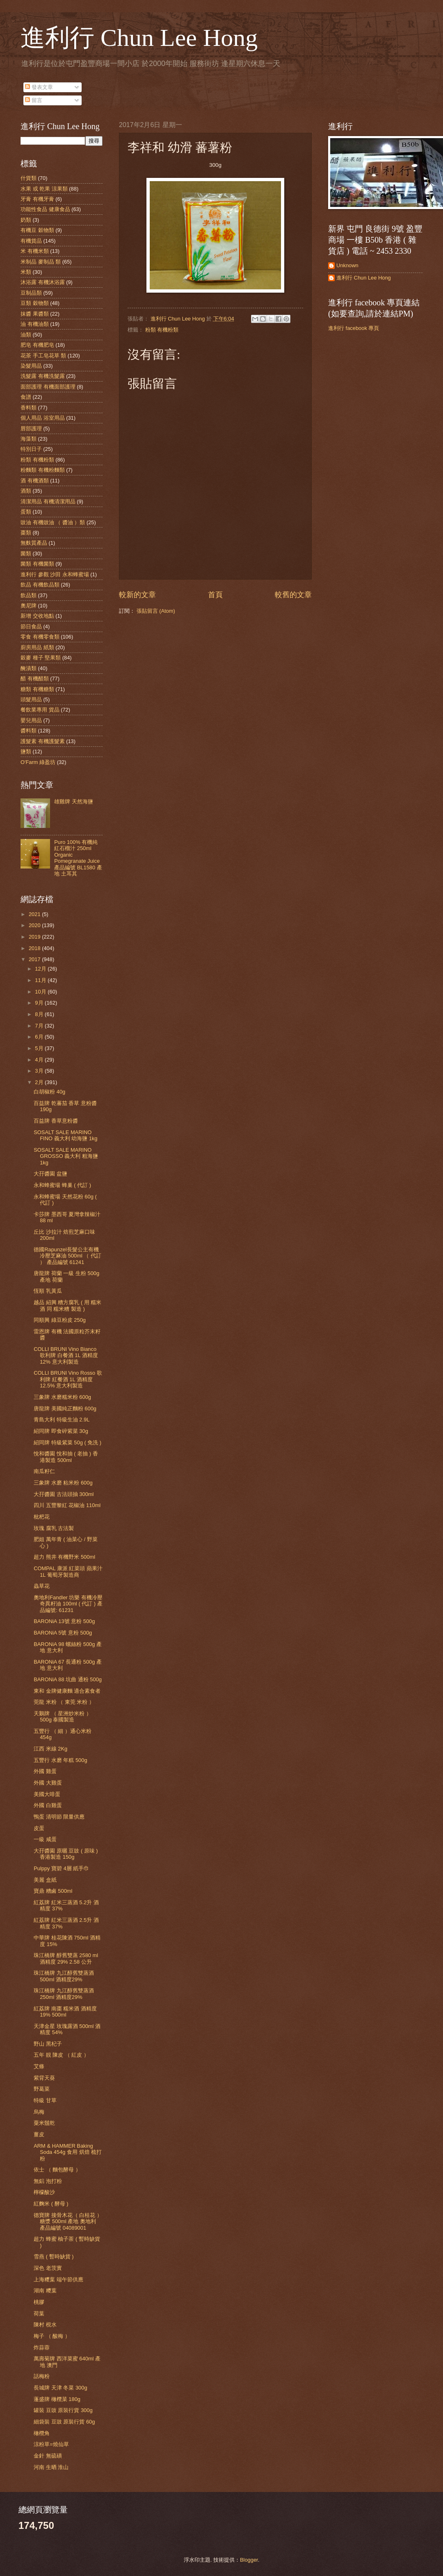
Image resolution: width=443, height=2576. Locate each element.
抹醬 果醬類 (35, 314)
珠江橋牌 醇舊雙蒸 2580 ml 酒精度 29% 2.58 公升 (66, 1958)
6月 (40, 1037)
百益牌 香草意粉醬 (56, 1121)
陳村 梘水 (45, 2324)
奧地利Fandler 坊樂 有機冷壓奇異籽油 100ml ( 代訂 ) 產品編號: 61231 (68, 1603)
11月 (41, 980)
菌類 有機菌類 (37, 564)
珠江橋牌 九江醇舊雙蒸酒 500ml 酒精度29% (64, 1976)
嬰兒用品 (31, 720)
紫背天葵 (44, 2078)
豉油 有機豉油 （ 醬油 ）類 (53, 522)
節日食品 (31, 626)
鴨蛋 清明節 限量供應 (59, 1817)
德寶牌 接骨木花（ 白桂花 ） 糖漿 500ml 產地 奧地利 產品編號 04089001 (68, 2221)
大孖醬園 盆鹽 (50, 1174)
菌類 (26, 553)
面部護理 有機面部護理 (48, 387)
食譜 (26, 397)
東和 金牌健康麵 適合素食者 (67, 1691)
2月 (40, 1082)
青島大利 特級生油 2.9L (61, 1419)
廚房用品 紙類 (37, 647)
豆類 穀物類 (35, 303)
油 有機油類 (35, 324)
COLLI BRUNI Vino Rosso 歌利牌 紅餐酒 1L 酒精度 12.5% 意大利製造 (68, 1379)
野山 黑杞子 (48, 2044)
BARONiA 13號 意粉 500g (64, 1621)
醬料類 (29, 731)
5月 (40, 1048)
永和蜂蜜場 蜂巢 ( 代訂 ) (62, 1185)
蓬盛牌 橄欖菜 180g (57, 2399)
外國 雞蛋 (45, 1771)
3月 (40, 1071)
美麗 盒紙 (45, 1880)
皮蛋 (39, 1828)
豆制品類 (31, 293)
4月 (40, 1060)
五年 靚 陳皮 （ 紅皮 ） (61, 2055)
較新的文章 (137, 595)
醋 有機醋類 (35, 678)
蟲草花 (42, 1586)
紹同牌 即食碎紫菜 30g (61, 1431)
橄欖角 (42, 2433)
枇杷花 (42, 1517)
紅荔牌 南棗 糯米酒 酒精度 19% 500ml (65, 2011)
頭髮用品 (31, 699)
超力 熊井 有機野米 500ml (64, 1557)
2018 (35, 948)
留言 (33, 100)
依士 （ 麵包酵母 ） (57, 2170)
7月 (40, 1026)
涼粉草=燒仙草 (51, 2444)
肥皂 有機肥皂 (37, 345)
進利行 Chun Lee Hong (139, 37)
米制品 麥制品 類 (41, 262)
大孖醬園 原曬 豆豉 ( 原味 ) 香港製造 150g (66, 1854)
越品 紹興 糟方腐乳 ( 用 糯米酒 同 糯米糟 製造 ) (67, 1305)
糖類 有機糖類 (37, 689)
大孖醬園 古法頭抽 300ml (64, 1494)
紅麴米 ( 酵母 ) (51, 2204)
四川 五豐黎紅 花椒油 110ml (67, 1505)
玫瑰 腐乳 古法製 (54, 1528)
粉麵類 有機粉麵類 (43, 470)
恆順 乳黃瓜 (48, 1291)
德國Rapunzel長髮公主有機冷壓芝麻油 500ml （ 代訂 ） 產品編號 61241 (67, 1255)
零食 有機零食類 (40, 637)
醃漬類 (29, 668)
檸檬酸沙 (44, 2192)
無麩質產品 (34, 543)
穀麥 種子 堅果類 (41, 658)
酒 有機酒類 (35, 480)
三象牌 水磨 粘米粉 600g (63, 1483)
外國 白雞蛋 (48, 1805)
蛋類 (26, 512)
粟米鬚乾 (44, 2123)
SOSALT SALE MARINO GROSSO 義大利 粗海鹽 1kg (66, 1156)
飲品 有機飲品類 (40, 585)
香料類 (29, 408)
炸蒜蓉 (42, 2347)
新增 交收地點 (37, 616)
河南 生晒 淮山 (51, 2467)
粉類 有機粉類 (162, 330)
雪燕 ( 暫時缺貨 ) (53, 2256)
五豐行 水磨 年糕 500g (60, 1760)
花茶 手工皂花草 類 (43, 355)
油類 (26, 335)
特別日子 (31, 449)
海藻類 (29, 439)
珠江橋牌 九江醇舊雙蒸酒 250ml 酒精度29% (64, 1993)
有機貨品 (31, 241)
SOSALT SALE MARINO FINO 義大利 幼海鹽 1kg (65, 1135)
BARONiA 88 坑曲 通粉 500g (68, 1679)
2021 (35, 914)
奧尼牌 (29, 606)
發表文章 (39, 87)
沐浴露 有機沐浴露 (43, 282)
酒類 (26, 491)
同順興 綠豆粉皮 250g (60, 1320)
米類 (26, 272)
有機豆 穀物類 (37, 230)
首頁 (215, 595)
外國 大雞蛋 (48, 1783)
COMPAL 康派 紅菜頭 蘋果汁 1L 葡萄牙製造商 (68, 1571)
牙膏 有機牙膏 (37, 199)
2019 (35, 937)
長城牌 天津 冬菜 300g (60, 2388)
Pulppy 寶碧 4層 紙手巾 (61, 1868)
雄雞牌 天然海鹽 (73, 801)
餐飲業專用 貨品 (40, 710)
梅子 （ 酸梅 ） (52, 2336)
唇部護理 (31, 428)
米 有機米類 (35, 251)
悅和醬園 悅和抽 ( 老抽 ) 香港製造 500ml (66, 1457)
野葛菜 (42, 2089)
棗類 (26, 533)
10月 (41, 992)
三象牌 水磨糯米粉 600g (62, 1397)
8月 (40, 1014)
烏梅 (39, 2112)
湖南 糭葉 (45, 2290)
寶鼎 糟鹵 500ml (53, 1891)
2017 (35, 959)
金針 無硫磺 (48, 2456)
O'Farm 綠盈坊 (38, 762)
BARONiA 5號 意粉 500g (63, 1633)
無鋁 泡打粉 (48, 2181)
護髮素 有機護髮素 (43, 741)
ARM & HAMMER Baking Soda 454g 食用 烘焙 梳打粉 (68, 2152)
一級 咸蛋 (45, 1839)
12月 (41, 969)
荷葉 (39, 2313)
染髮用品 (31, 366)
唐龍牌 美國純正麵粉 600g (65, 1408)
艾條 (39, 2066)
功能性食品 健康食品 (45, 209)
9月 (40, 1003)
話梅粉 (42, 2376)
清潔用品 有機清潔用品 (48, 501)
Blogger (249, 2560)
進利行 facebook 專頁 (353, 328)
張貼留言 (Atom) (156, 611)
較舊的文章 (293, 595)
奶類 (26, 220)
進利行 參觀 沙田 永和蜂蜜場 (55, 574)
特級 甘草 (45, 2100)
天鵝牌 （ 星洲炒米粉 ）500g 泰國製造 (62, 1716)
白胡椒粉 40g (49, 1092)
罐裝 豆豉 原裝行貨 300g (63, 2410)
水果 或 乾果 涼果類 (44, 189)
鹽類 (26, 751)
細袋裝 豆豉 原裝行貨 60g (64, 2422)
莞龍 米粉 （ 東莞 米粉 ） (64, 1702)
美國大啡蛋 (47, 1794)
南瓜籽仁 (44, 1471)
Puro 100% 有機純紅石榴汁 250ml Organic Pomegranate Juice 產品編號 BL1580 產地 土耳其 (78, 858)
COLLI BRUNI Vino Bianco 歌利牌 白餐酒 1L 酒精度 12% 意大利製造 (66, 1355)
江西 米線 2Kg (50, 1749)
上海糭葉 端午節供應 (58, 2279)
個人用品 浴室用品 (43, 418)
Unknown (347, 265)
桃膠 (39, 2302)
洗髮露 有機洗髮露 (43, 376)
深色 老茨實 (48, 2268)
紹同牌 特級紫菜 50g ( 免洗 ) (67, 1442)
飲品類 (29, 595)
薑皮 (39, 2134)
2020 (35, 925)
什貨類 (29, 178)
